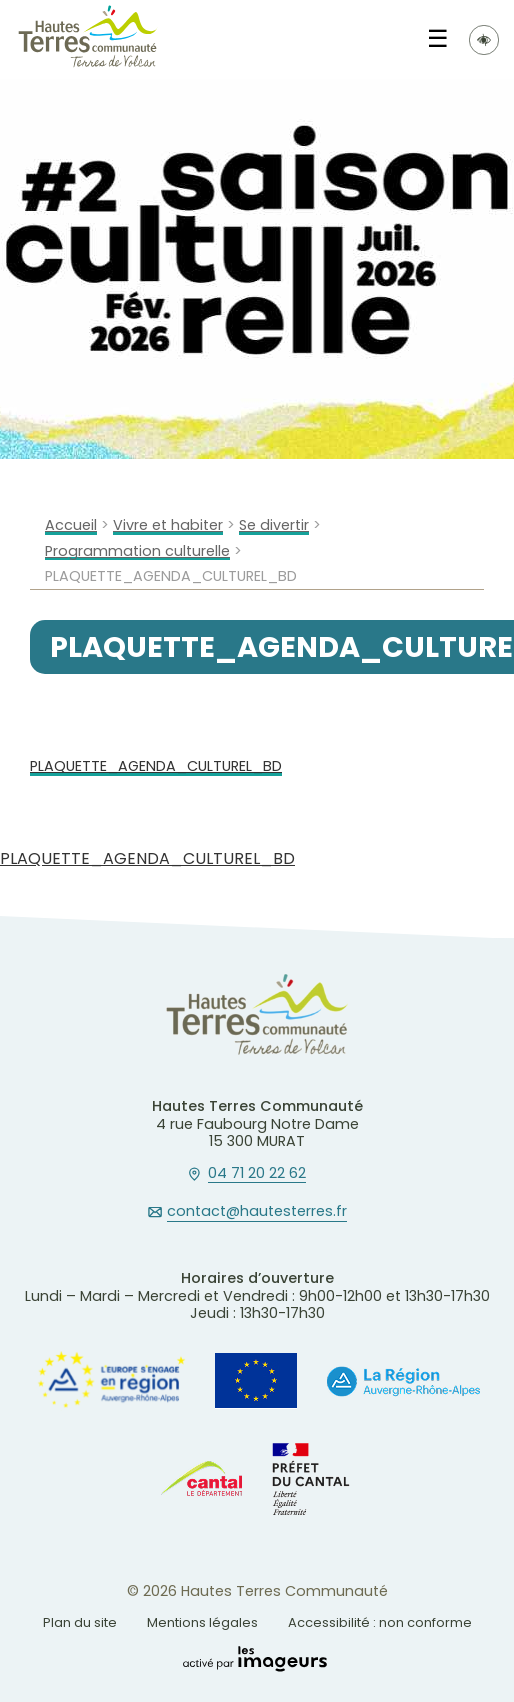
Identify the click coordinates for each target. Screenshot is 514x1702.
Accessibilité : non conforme (380, 1622)
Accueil (71, 525)
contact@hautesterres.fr (257, 1212)
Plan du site (80, 1622)
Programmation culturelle (137, 551)
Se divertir (274, 525)
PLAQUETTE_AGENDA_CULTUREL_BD (156, 766)
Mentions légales (202, 1622)
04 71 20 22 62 (257, 1174)
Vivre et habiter (168, 525)
